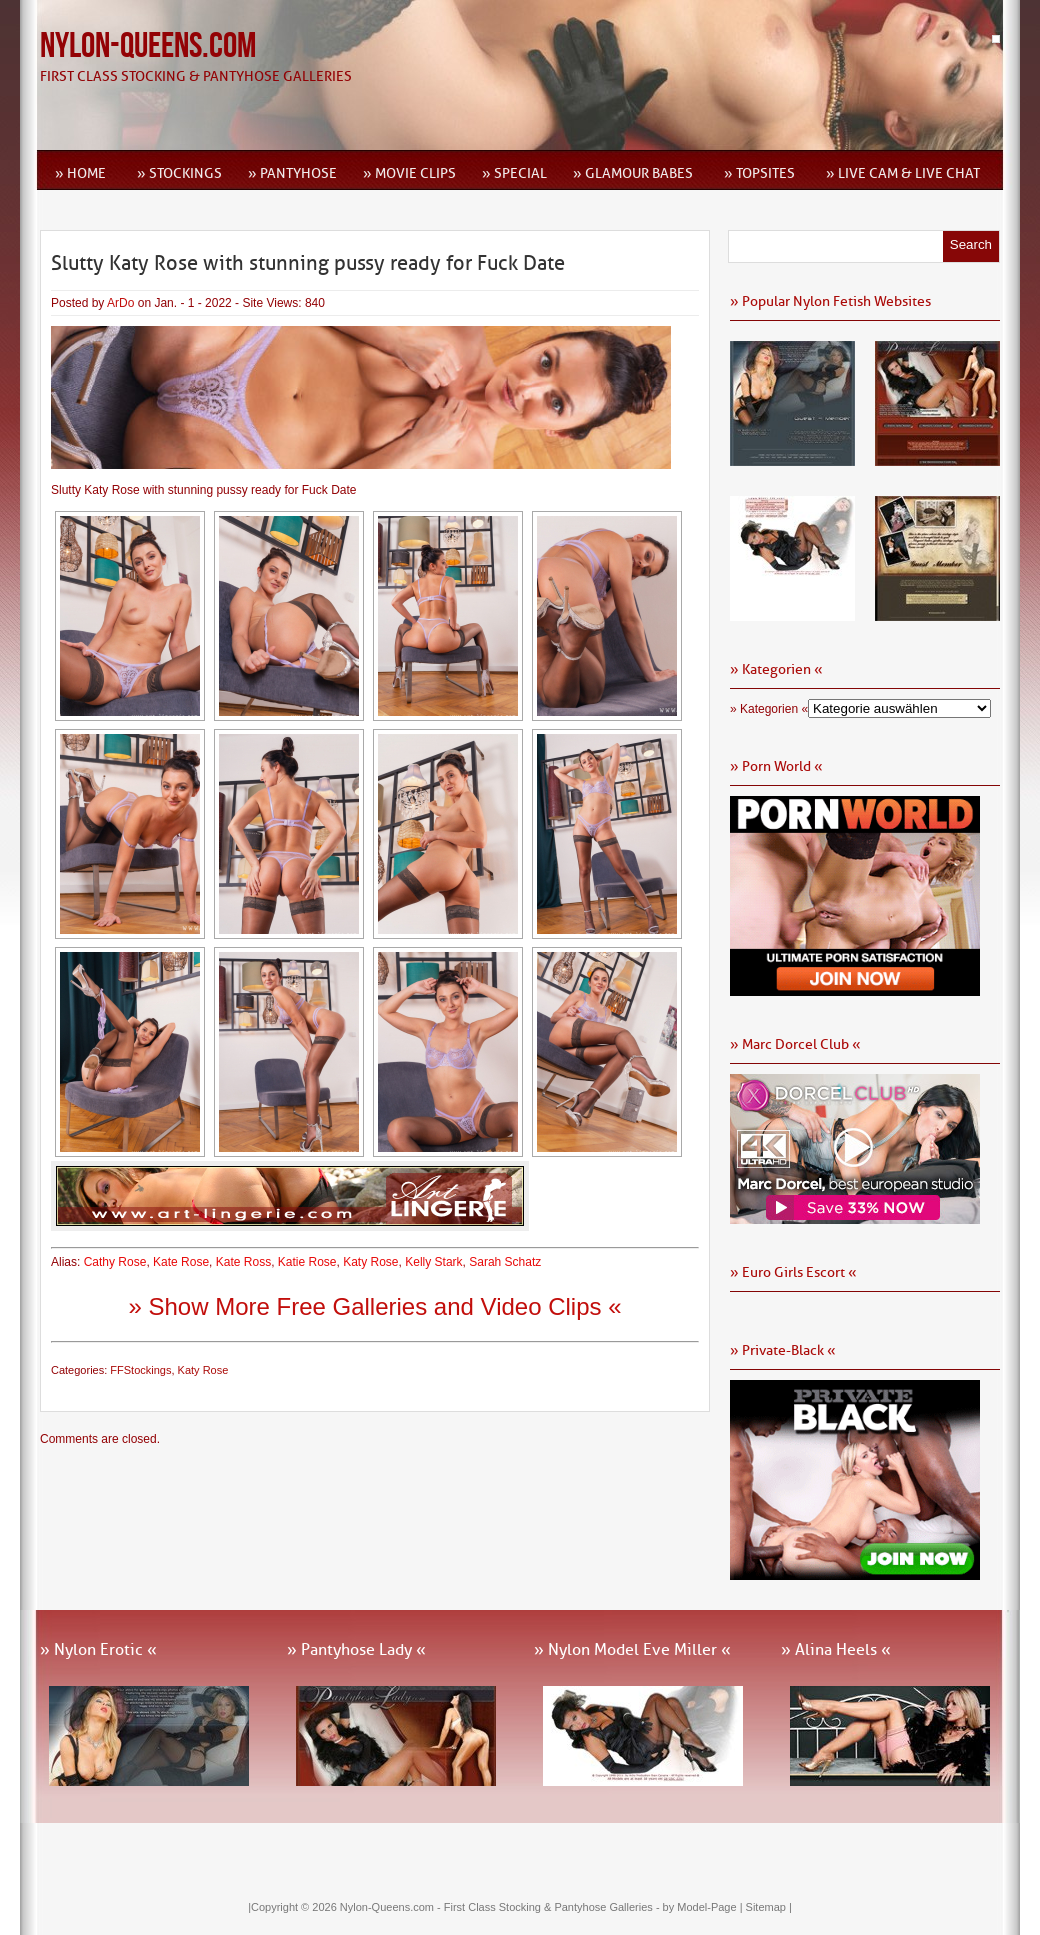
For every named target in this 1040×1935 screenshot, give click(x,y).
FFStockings (140, 1370)
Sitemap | (769, 1907)
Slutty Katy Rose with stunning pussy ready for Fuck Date (308, 263)
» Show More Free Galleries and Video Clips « (374, 1306)
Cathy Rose (115, 1262)
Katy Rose (370, 1262)
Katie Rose (307, 1262)
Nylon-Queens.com (148, 46)
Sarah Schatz (505, 1262)
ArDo (120, 303)
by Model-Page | (704, 1907)
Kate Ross (243, 1262)
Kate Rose (181, 1262)
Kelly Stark (433, 1262)
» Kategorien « (769, 709)
